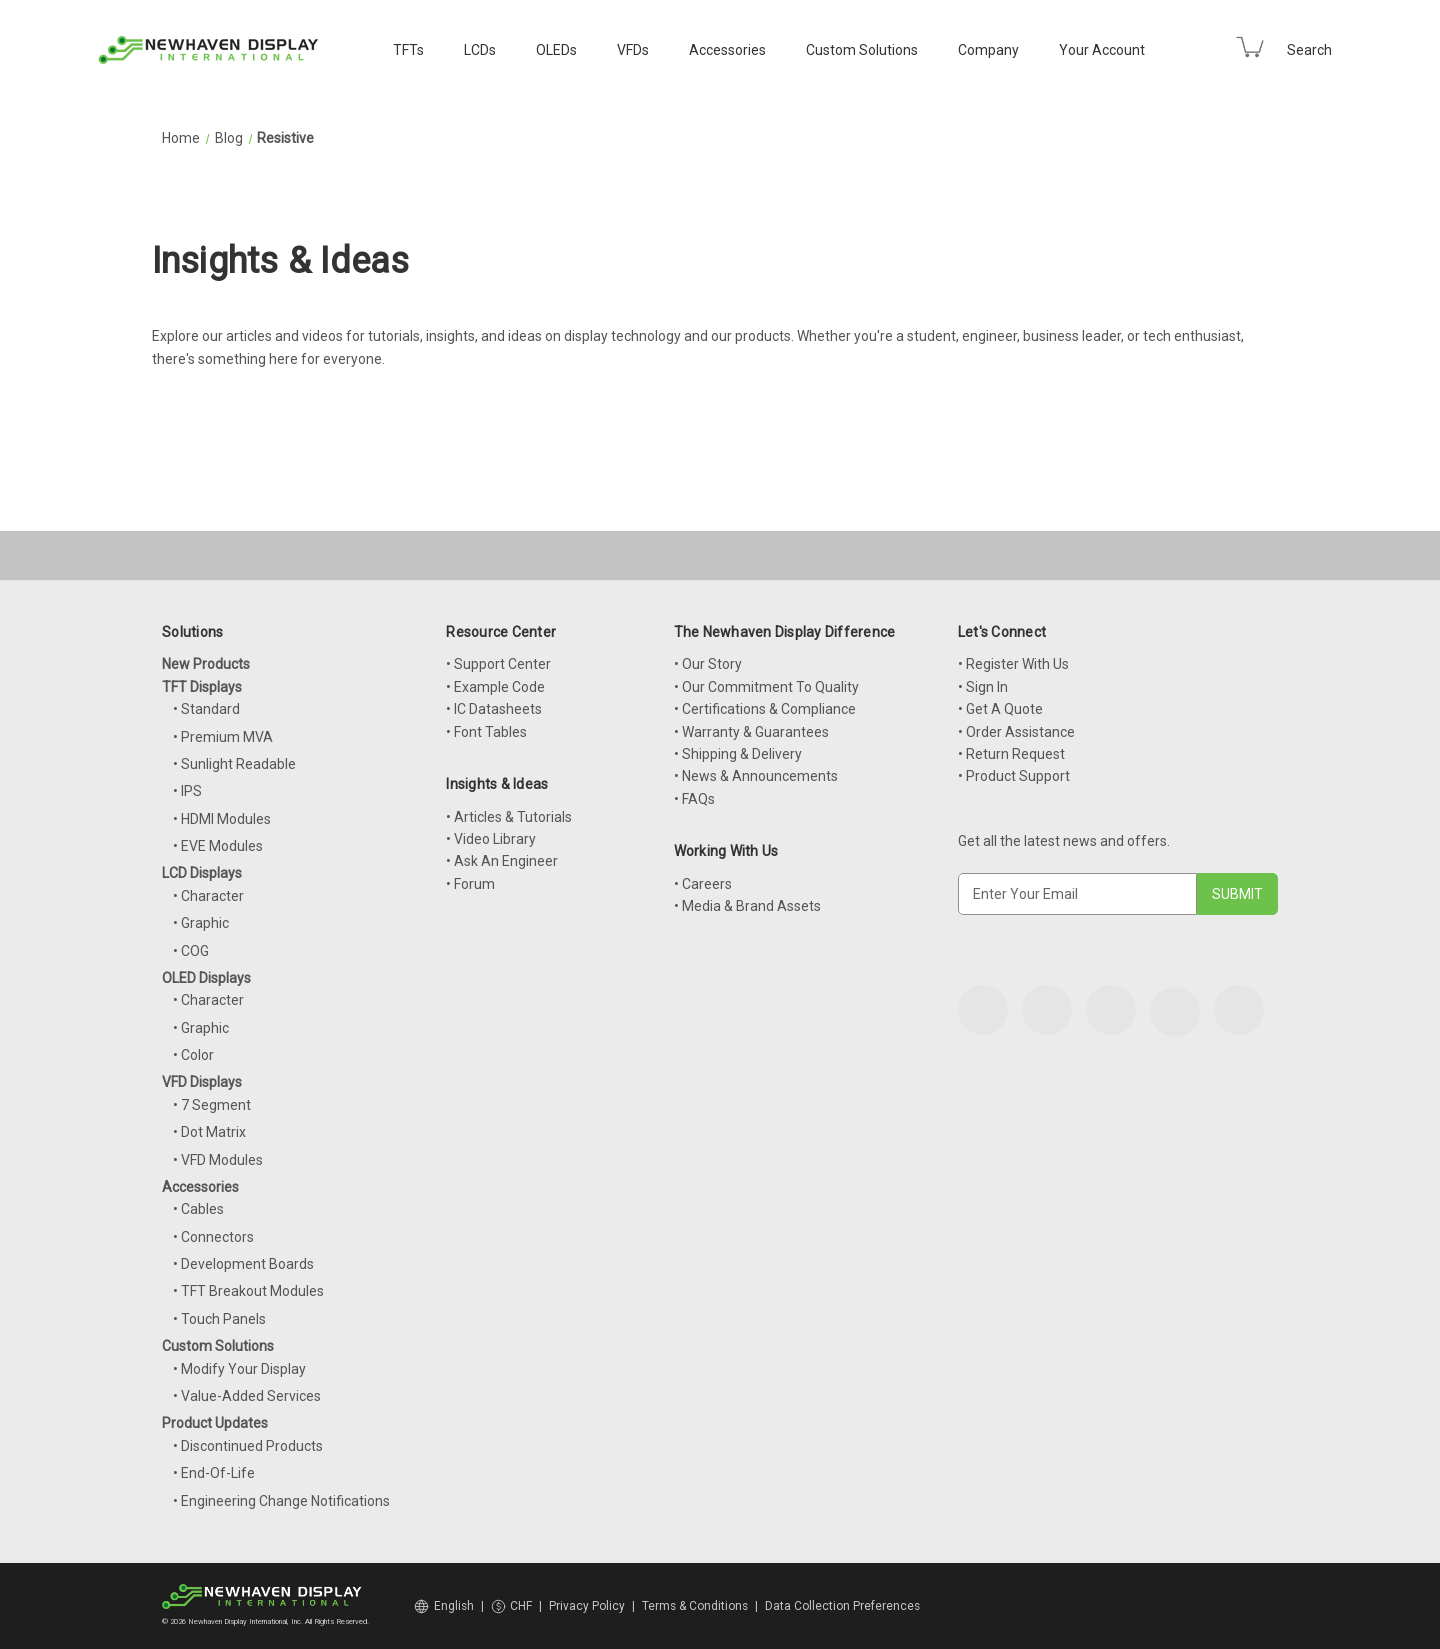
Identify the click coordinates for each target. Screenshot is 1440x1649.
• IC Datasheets (494, 709)
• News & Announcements (756, 776)
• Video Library (491, 839)
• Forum (470, 884)
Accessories (727, 50)
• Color (193, 1055)
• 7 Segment (212, 1105)
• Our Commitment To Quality (766, 687)
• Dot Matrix (209, 1132)
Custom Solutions (862, 50)
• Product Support (1014, 776)
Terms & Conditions (695, 1606)
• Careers (703, 884)
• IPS (187, 791)
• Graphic (201, 923)
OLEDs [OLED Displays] (556, 50)
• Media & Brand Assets (747, 906)
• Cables (198, 1209)
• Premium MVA (223, 737)
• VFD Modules (218, 1160)
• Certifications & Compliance (765, 709)
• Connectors (213, 1237)
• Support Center (498, 664)
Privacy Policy (587, 1606)
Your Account (1102, 50)
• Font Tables (486, 732)
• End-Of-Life (214, 1473)
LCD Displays (202, 873)
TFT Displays (202, 687)
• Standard (206, 709)
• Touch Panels (219, 1319)
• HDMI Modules (222, 819)
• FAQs (694, 799)
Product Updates (215, 1423)
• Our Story (708, 664)
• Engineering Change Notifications (281, 1501)
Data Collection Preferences (842, 1606)
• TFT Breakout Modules (248, 1291)
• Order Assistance (1016, 732)
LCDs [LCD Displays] (480, 50)
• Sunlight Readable (234, 764)
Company (988, 50)
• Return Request (1011, 754)
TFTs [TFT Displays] (408, 50)
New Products (206, 664)
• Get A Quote (1000, 709)
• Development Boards (243, 1264)
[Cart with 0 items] (1250, 47)
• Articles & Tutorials (509, 817)
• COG (191, 951)
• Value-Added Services (247, 1396)
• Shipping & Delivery (738, 754)
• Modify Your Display (239, 1369)
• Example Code (495, 687)
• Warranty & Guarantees (751, 732)
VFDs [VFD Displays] (633, 50)
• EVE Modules (218, 846)
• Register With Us (1013, 664)
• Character (208, 896)
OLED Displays (206, 978)
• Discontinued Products (248, 1446)
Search (1309, 50)
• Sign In (983, 687)
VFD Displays (202, 1082)
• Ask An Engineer (502, 861)
